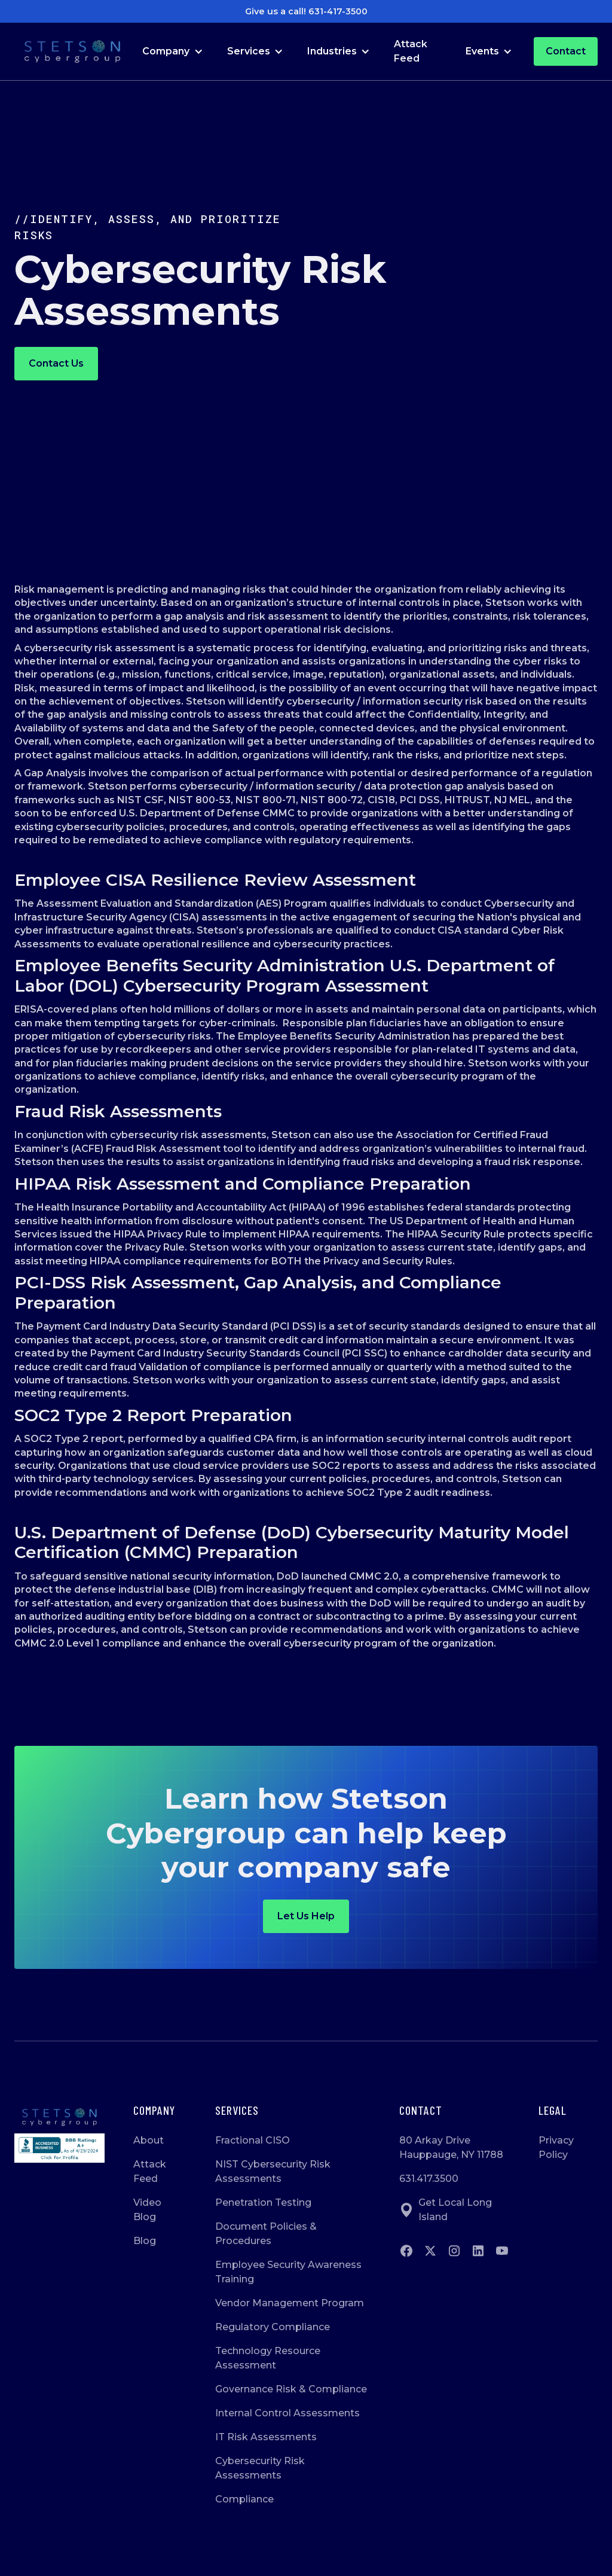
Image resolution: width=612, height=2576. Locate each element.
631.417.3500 (428, 2178)
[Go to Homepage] (72, 51)
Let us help (306, 1916)
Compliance (244, 2499)
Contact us (56, 363)
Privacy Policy (556, 2147)
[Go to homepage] (59, 2117)
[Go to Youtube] (502, 2250)
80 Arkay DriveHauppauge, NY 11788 (451, 2147)
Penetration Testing (263, 2202)
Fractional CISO (252, 2140)
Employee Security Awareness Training (288, 2272)
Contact (566, 51)
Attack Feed (410, 51)
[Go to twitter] (430, 2250)
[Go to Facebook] (406, 2250)
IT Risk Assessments (266, 2437)
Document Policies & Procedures (266, 2233)
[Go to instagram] (454, 2250)
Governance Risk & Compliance (291, 2389)
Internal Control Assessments (287, 2413)
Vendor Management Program (289, 2303)
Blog (144, 2240)
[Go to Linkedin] (478, 2250)
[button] (172, 51)
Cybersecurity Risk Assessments (260, 2468)
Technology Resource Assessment (267, 2358)
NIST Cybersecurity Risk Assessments (273, 2171)
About (148, 2140)
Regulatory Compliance (272, 2327)
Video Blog (147, 2210)
